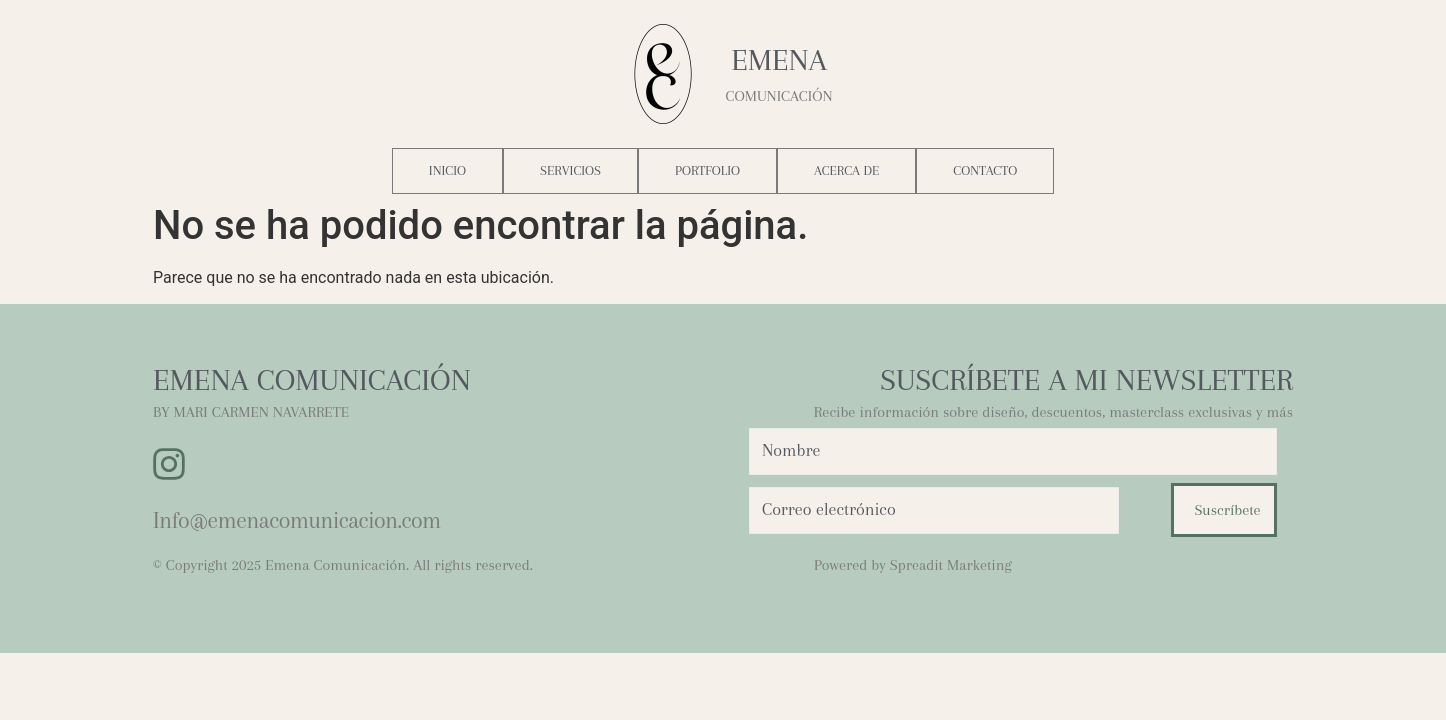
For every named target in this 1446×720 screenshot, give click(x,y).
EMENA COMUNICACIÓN (312, 379)
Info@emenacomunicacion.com (297, 520)
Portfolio (707, 170)
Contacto (985, 170)
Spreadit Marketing (951, 565)
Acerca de (846, 170)
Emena (779, 59)
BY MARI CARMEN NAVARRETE (251, 412)
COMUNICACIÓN (778, 96)
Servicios (570, 170)
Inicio (447, 170)
